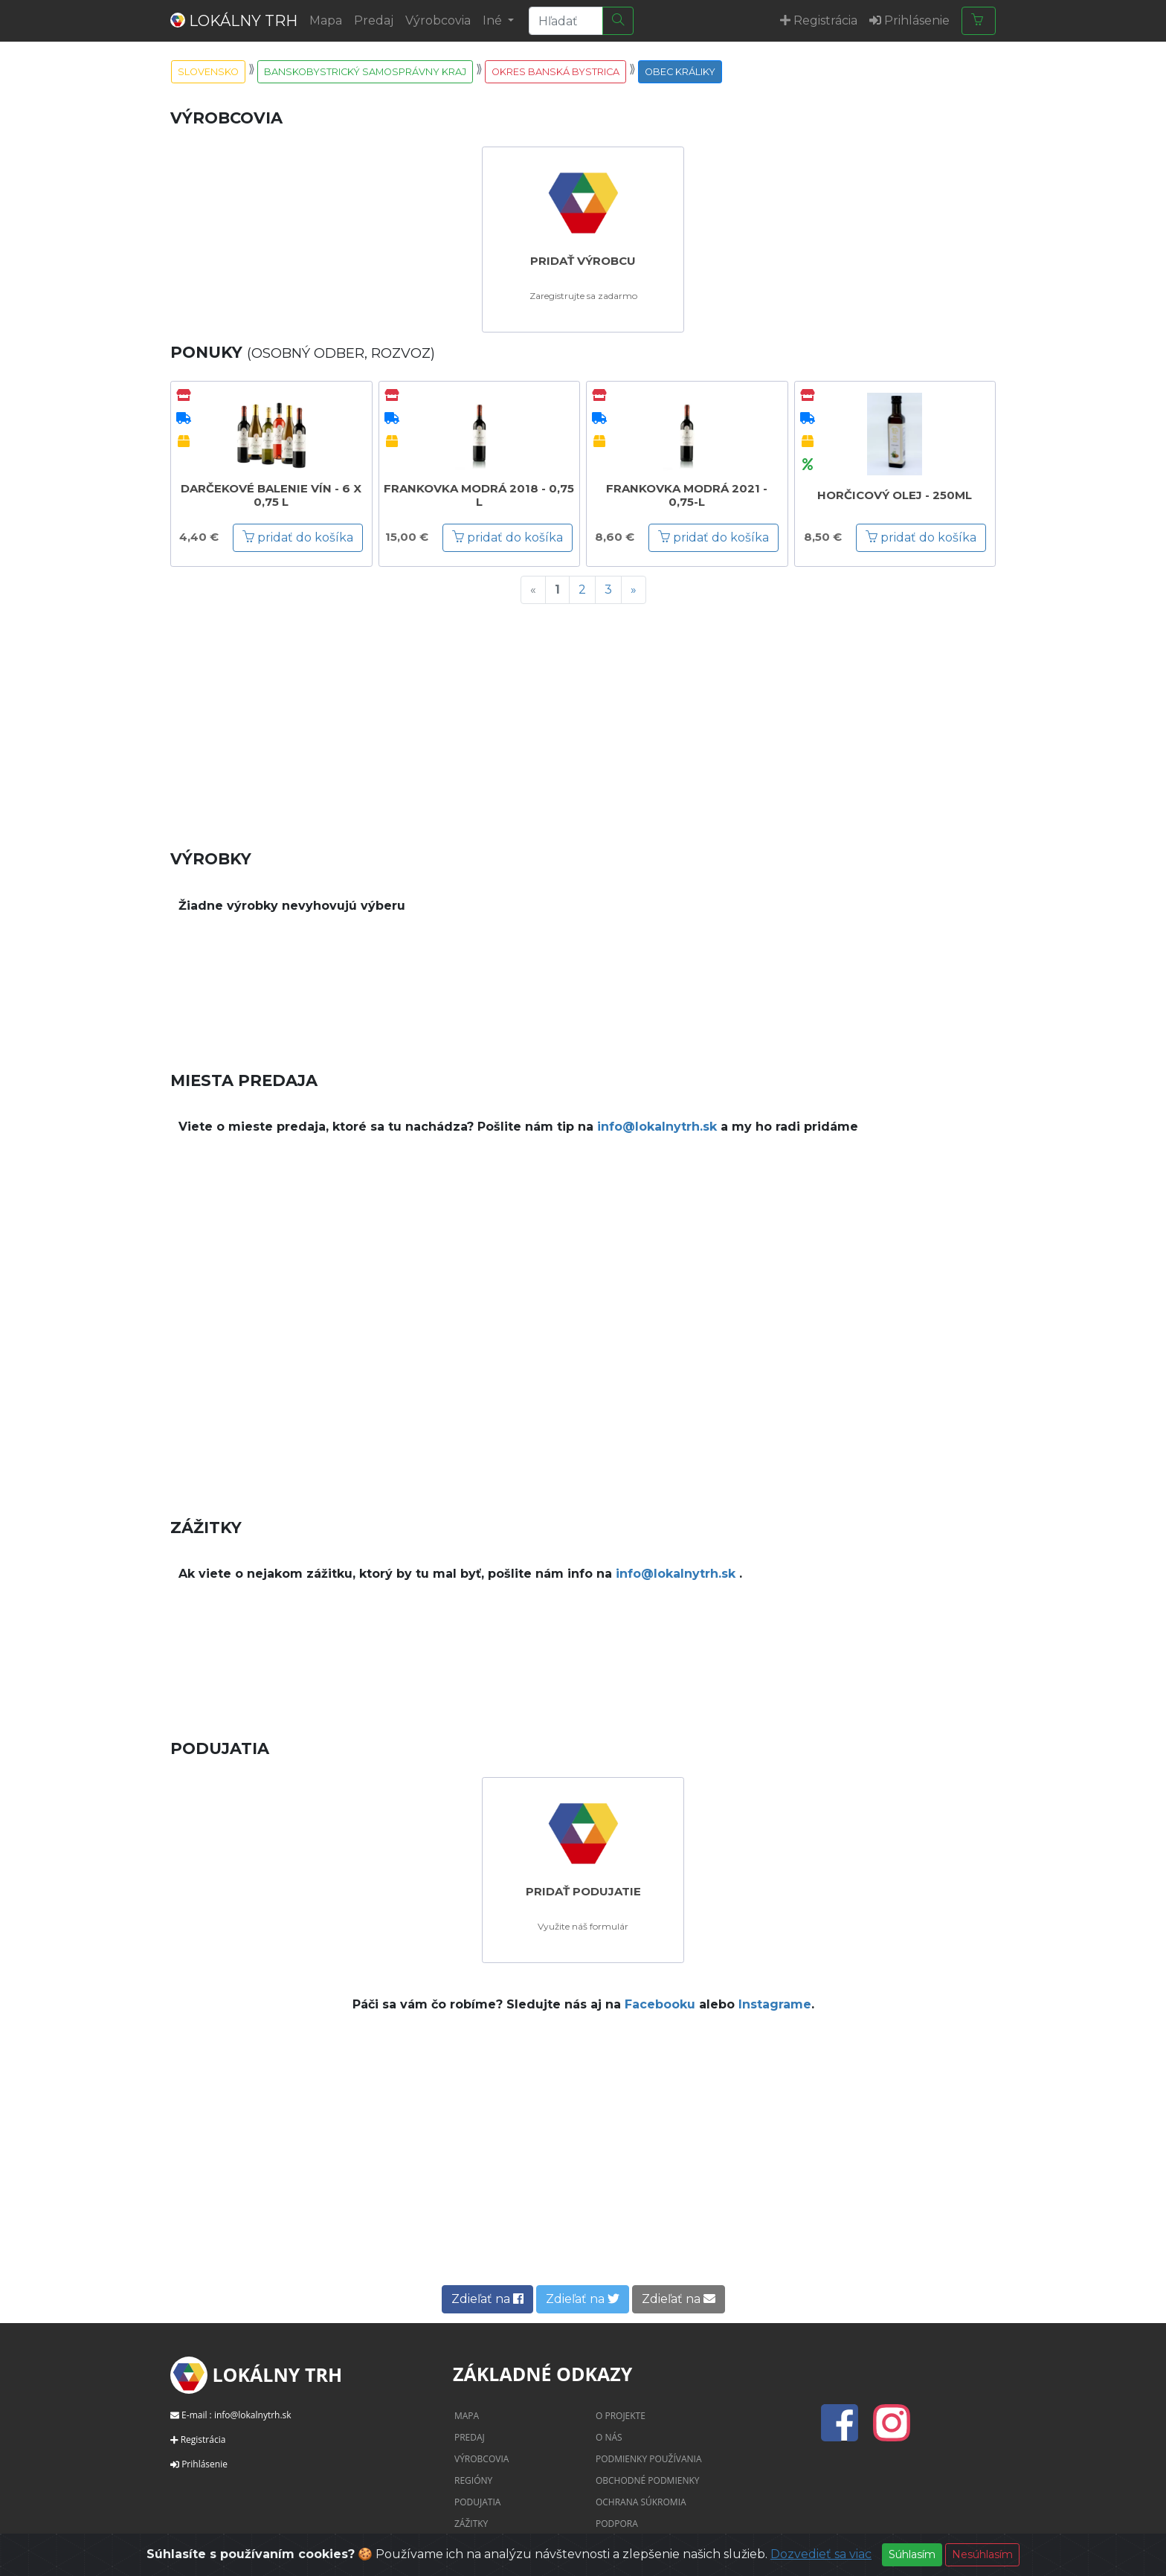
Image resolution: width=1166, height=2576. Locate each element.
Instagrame (774, 2004)
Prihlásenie (204, 2464)
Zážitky (471, 2523)
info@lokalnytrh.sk (657, 1127)
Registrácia (203, 2439)
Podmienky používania (649, 2459)
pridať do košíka (297, 537)
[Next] (633, 590)
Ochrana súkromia (641, 2502)
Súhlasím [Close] (912, 2554)
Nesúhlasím (982, 2554)
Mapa (325, 20)
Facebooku (660, 2004)
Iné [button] (494, 20)
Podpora (617, 2523)
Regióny (473, 2480)
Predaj (373, 20)
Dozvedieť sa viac (821, 2554)
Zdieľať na (487, 2299)
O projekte (620, 2415)
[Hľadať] (618, 21)
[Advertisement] (583, 720)
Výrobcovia (438, 20)
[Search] (566, 21)
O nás (609, 2437)
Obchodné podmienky (648, 2480)
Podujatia (477, 2502)
